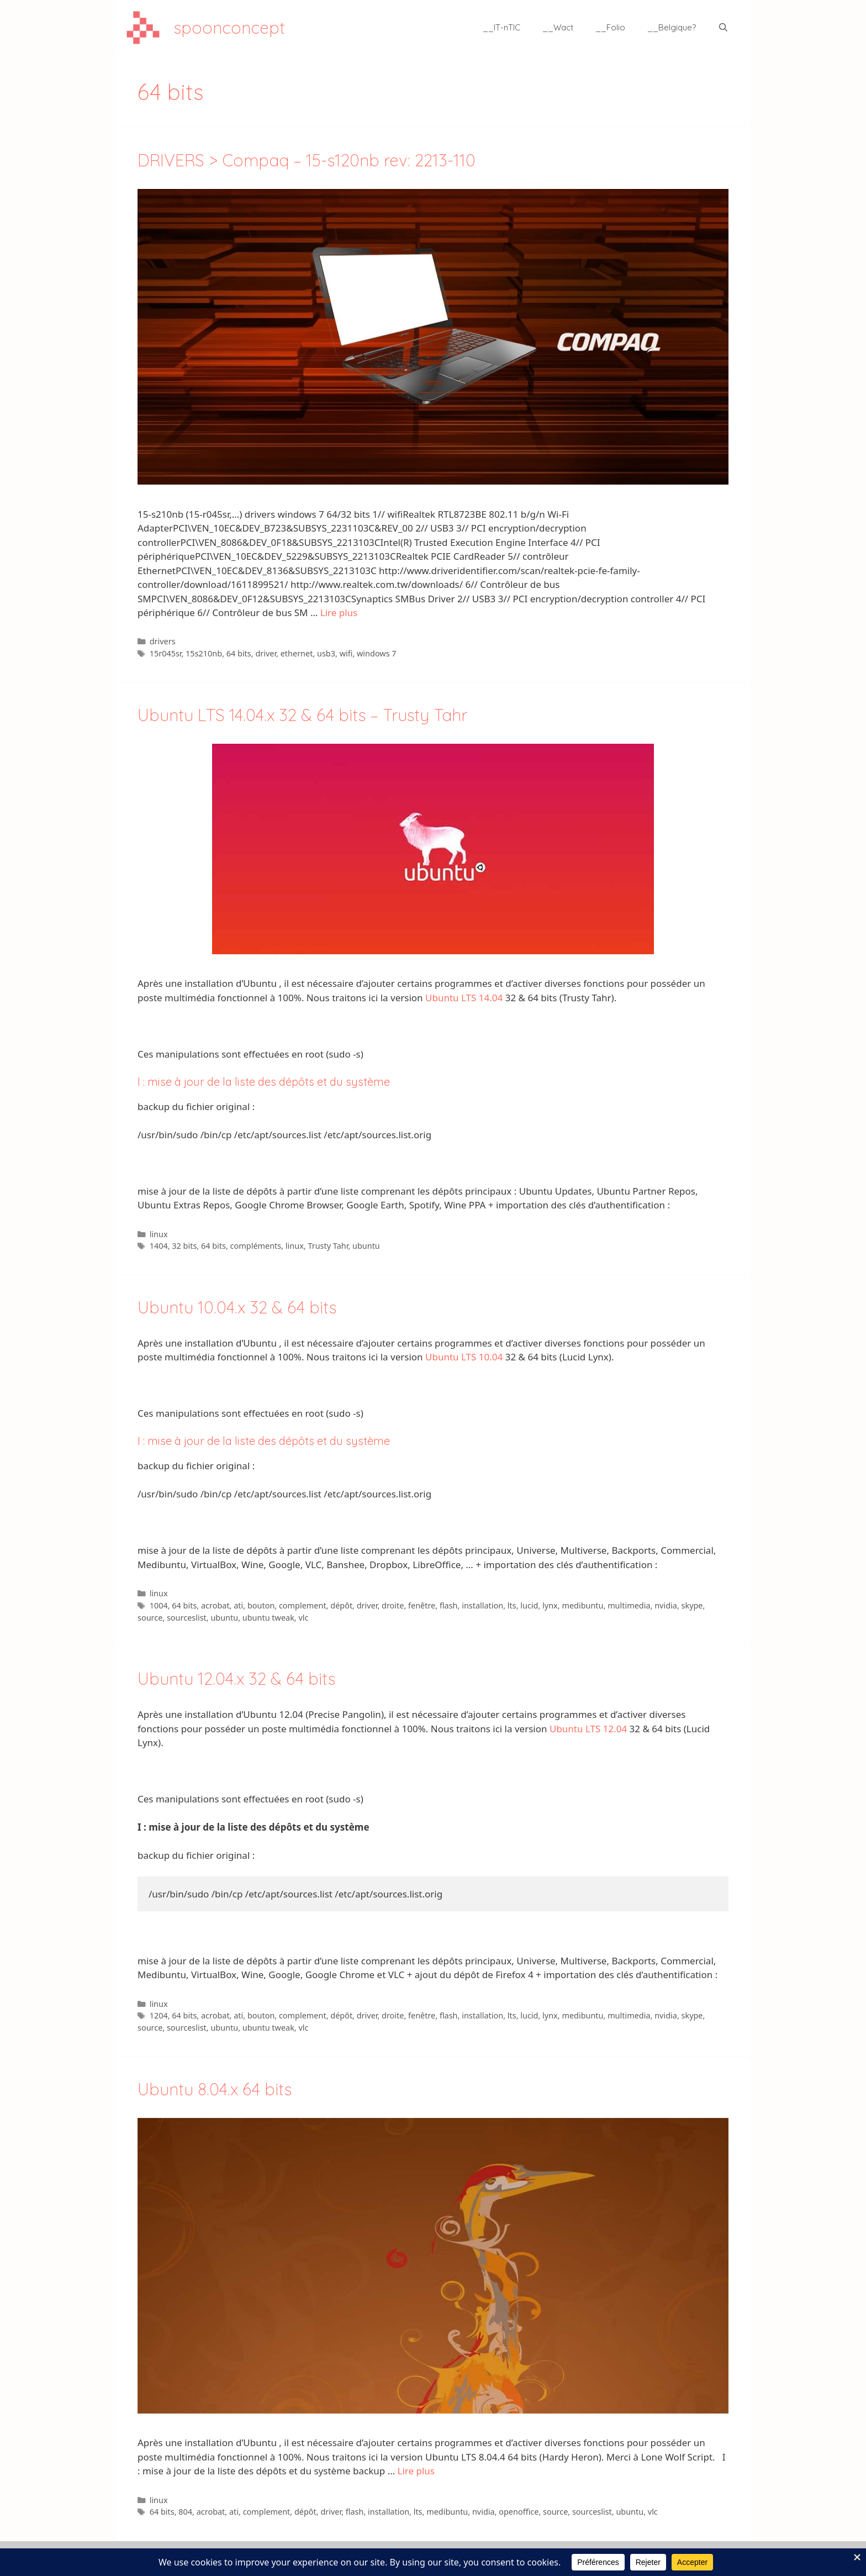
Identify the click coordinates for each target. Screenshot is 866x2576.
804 (185, 2511)
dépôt (341, 1605)
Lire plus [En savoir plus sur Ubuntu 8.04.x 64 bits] (416, 2470)
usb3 (326, 653)
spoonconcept (229, 27)
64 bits (238, 653)
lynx (550, 1605)
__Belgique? (671, 27)
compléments (256, 1245)
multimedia (629, 1605)
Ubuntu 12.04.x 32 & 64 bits (236, 1678)
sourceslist (187, 1617)
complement (302, 1605)
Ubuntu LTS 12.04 (588, 1728)
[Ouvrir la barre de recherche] (723, 27)
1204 (159, 2015)
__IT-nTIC (501, 27)
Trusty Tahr (328, 1245)
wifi (346, 653)
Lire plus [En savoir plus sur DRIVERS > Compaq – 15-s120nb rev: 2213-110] (338, 612)
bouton (260, 1605)
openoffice (518, 2511)
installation (482, 1605)
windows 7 (377, 653)
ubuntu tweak (268, 1617)
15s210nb (204, 653)
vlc (303, 1617)
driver (265, 653)
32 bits (184, 1245)
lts (512, 1605)
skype (692, 1605)
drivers (163, 641)
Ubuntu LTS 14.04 (464, 997)
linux (159, 1234)
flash (449, 1605)
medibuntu (582, 1605)
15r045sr (166, 653)
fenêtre (421, 1605)
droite (393, 1605)
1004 (159, 1605)
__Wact (557, 27)
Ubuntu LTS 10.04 (464, 1356)
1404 (159, 1245)
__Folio (610, 27)
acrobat (215, 1605)
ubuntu (366, 1245)
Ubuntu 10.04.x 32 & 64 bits (237, 1307)
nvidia (665, 1605)
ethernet (297, 653)
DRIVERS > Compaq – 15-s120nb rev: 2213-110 (307, 160)
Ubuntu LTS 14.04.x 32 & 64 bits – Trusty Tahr (302, 715)
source (150, 1617)
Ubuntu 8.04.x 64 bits (215, 2089)
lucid (529, 1605)
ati (238, 1605)
